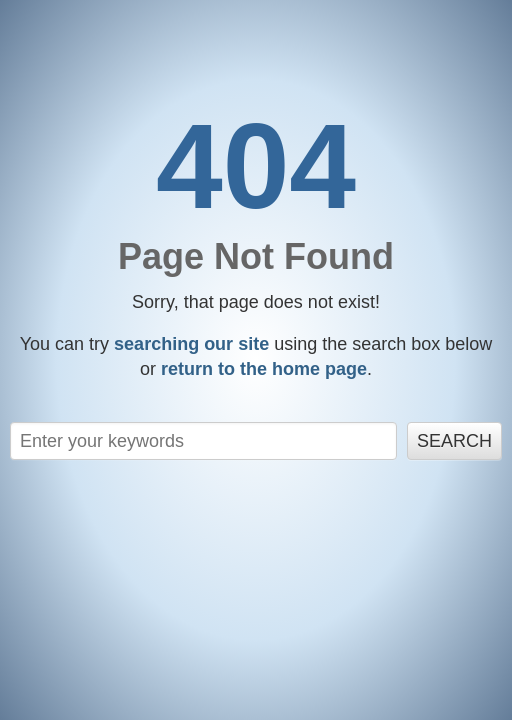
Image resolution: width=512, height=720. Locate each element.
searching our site (191, 344)
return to (264, 369)
